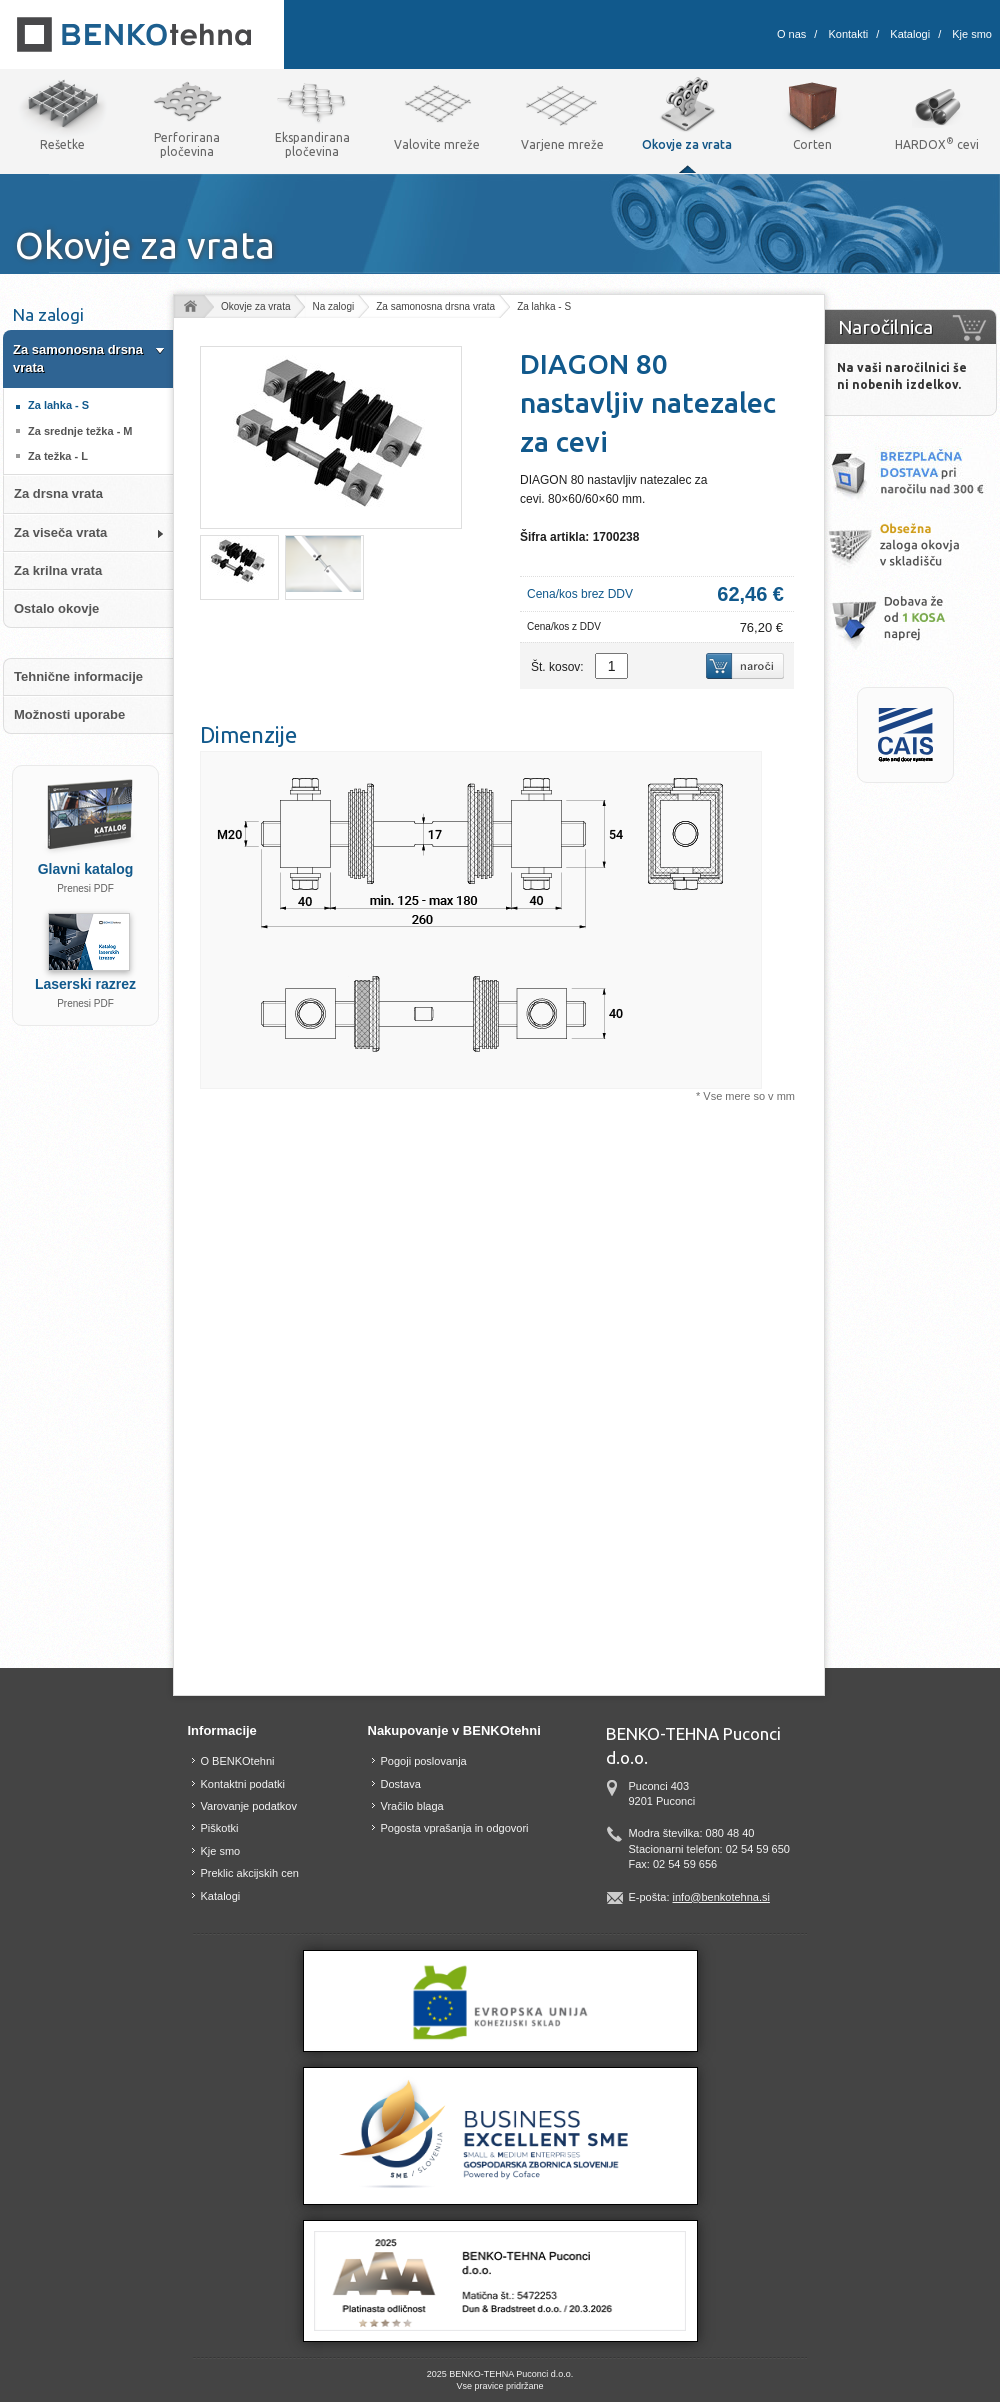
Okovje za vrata (255, 306)
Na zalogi (333, 306)
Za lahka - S (544, 306)
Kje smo (972, 34)
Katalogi (910, 34)
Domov (189, 307)
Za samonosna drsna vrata (435, 306)
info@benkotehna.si (721, 1897)
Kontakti (848, 34)
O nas (791, 34)
